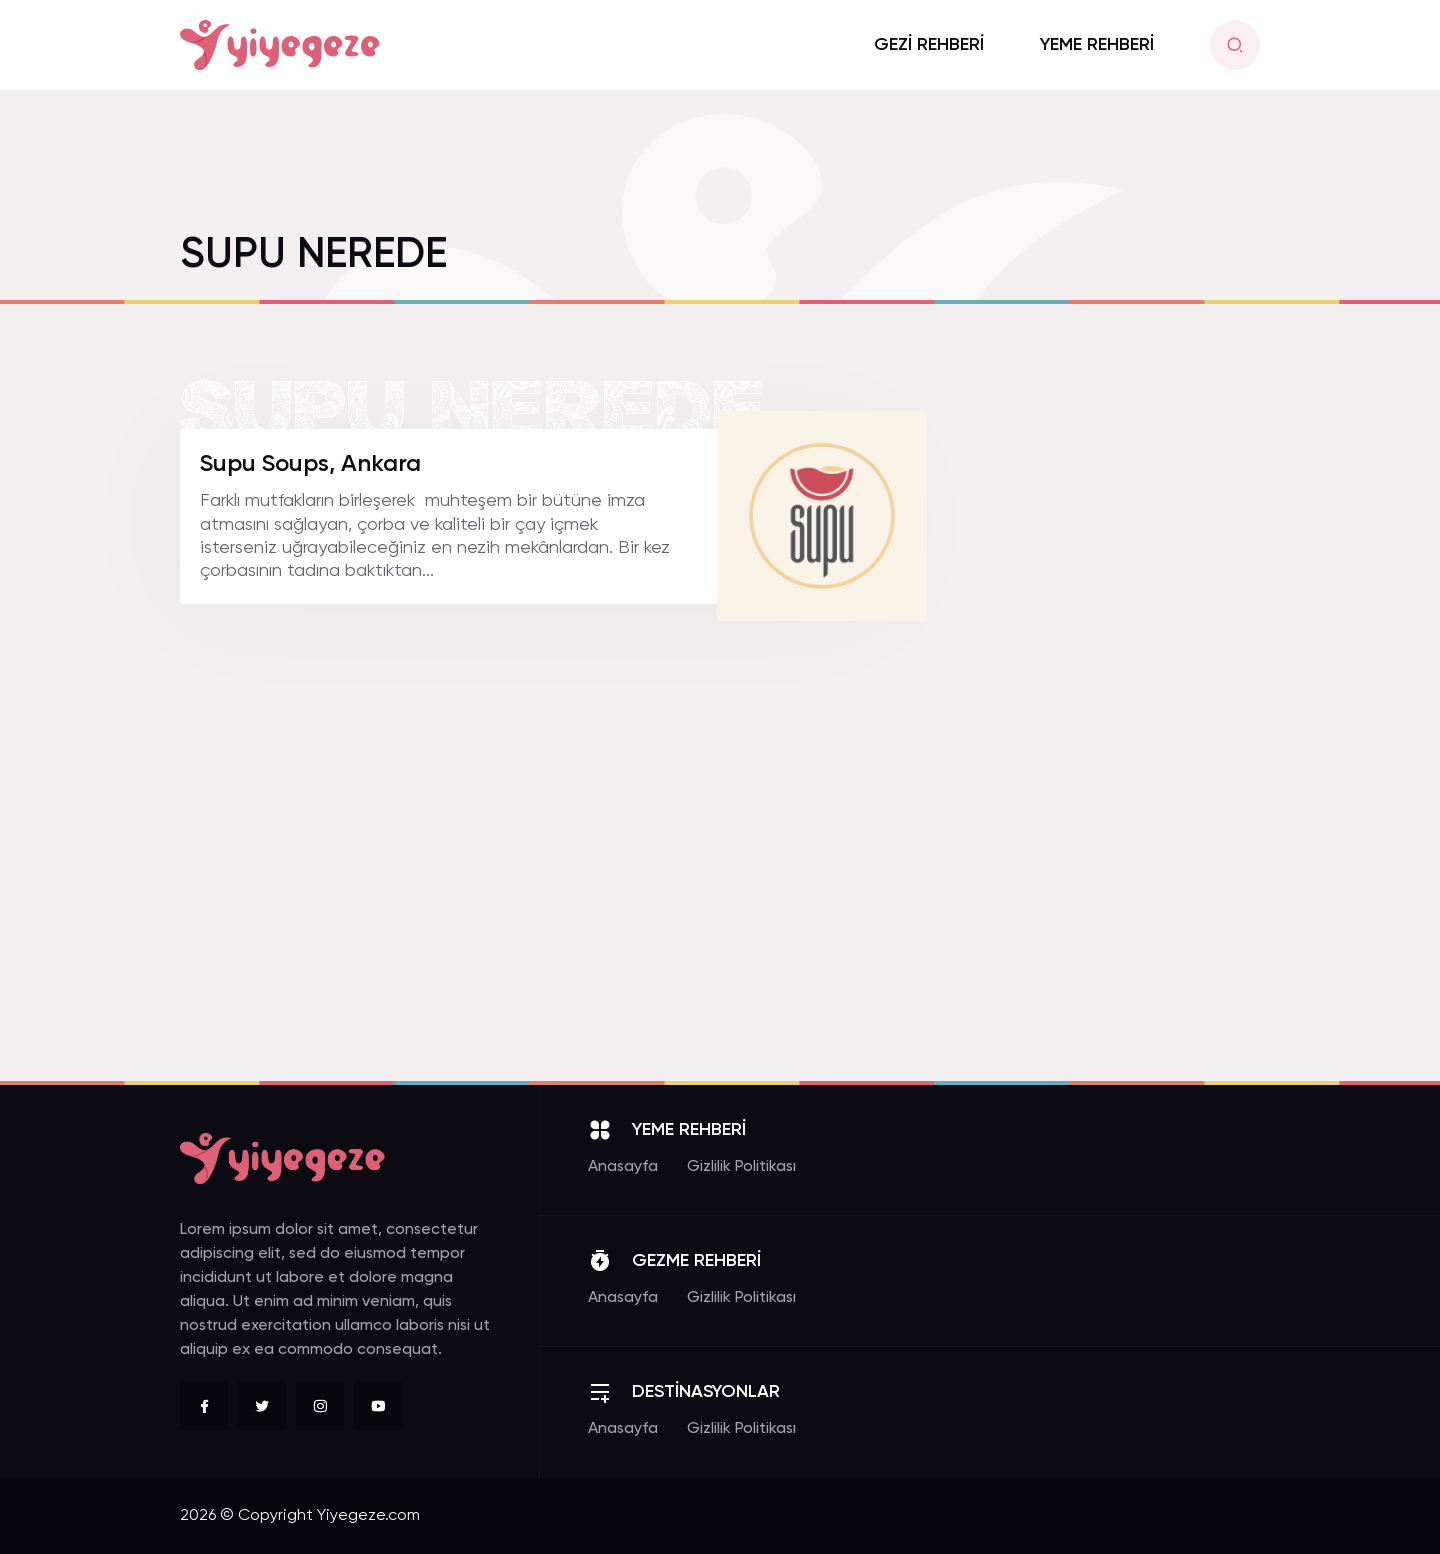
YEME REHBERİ (1097, 45)
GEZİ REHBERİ (929, 45)
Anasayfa (623, 1167)
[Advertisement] (1110, 729)
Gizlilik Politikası (741, 1167)
